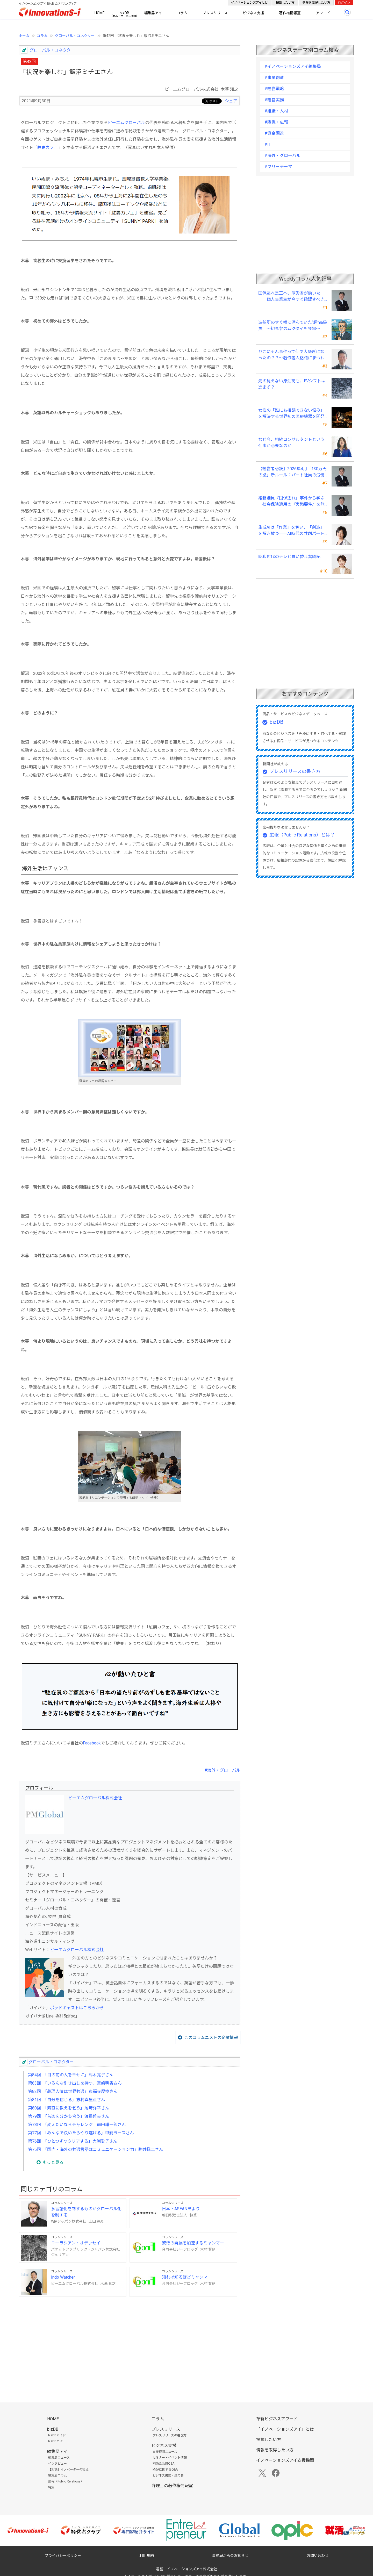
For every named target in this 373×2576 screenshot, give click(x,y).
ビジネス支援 (253, 13)
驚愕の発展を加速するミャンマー (193, 2243)
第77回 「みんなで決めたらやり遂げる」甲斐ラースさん (81, 2132)
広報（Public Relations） (66, 2481)
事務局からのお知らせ (230, 2555)
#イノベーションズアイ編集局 (292, 66)
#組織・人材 (276, 111)
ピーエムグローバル (126, 122)
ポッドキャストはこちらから (77, 2007)
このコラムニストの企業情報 (211, 2037)
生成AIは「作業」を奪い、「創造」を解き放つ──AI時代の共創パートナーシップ (291, 531)
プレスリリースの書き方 (294, 771)
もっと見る (53, 2162)
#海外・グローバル (222, 1770)
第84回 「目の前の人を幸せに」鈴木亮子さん (70, 2074)
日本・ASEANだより (181, 2208)
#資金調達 (274, 133)
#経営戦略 (274, 88)
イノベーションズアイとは (249, 2)
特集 (51, 2487)
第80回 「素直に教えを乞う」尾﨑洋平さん (68, 2108)
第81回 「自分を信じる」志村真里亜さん (66, 2099)
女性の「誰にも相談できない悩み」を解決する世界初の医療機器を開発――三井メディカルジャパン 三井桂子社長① (291, 414)
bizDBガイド (57, 2435)
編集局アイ (153, 13)
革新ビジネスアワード (277, 2418)
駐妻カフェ (47, 147)
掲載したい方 (285, 2)
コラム (182, 13)
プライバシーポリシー (63, 2555)
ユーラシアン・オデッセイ (76, 2243)
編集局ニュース (59, 2457)
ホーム (24, 36)
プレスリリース (215, 13)
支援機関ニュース (165, 2451)
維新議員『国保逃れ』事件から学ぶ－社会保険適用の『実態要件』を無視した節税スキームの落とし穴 (291, 501)
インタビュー (57, 2463)
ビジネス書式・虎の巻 (168, 2475)
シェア (231, 100)
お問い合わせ (317, 2555)
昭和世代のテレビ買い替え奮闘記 (289, 556)
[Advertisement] (129, 2341)
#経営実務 (274, 99)
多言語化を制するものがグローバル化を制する (86, 2211)
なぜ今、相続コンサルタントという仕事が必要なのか (291, 442)
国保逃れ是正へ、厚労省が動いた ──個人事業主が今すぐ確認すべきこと (291, 297)
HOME (100, 13)
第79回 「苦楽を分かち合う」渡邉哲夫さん (68, 2116)
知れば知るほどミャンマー (187, 2277)
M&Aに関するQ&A (165, 2469)
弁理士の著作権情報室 (172, 2485)
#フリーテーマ (278, 166)
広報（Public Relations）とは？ (302, 835)
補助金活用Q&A (163, 2463)
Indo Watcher (63, 2277)
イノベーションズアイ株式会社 (192, 2569)
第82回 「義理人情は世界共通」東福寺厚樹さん (73, 2091)
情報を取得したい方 (316, 2)
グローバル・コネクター (75, 36)
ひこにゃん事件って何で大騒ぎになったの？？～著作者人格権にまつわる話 (291, 355)
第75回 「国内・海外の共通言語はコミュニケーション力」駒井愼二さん (95, 2149)
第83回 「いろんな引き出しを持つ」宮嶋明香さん (75, 2083)
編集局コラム (57, 2475)
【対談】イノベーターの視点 (68, 2469)
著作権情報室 (290, 13)
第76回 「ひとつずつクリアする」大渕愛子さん (72, 2141)
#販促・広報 (276, 122)
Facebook (92, 1743)
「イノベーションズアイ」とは (285, 2429)
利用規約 (146, 2555)
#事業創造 (274, 77)
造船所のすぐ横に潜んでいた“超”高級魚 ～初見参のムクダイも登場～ (292, 325)
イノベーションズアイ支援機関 (285, 2460)
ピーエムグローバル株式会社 (95, 1797)
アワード (323, 13)
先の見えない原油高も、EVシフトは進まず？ (291, 384)
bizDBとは (55, 2441)
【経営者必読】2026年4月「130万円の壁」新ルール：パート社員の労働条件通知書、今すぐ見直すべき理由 (292, 472)
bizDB (124, 13)
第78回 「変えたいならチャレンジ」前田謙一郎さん (77, 2124)
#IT (267, 144)
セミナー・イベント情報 (170, 2457)
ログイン (344, 2)
